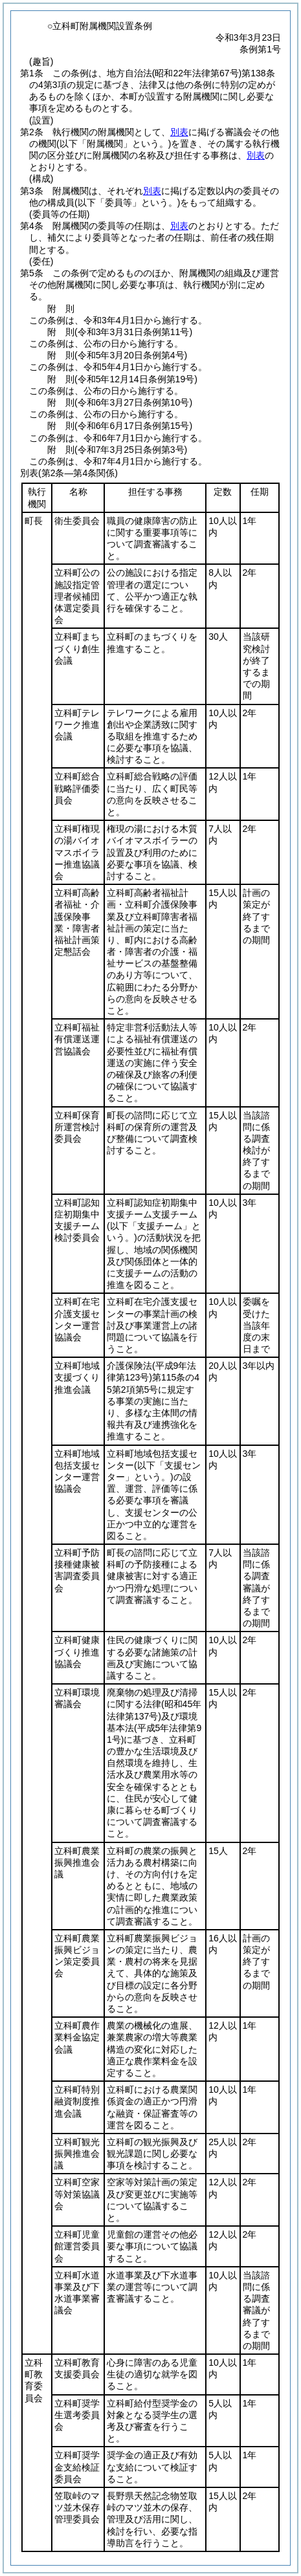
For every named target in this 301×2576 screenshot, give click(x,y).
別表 (179, 132)
